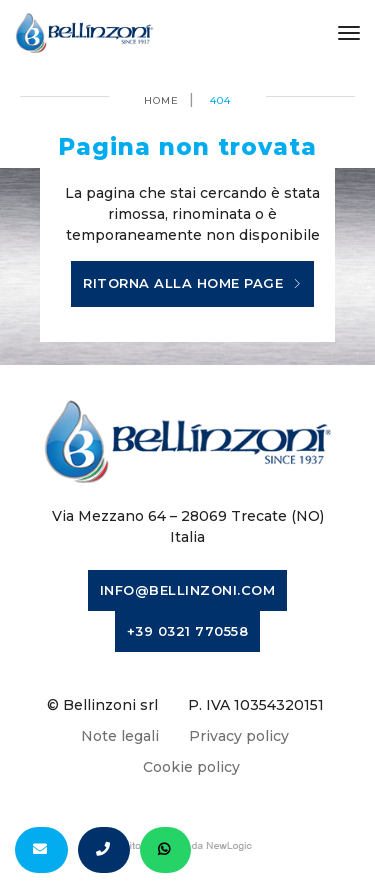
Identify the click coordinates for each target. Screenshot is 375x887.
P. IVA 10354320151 (256, 705)
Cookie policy (191, 767)
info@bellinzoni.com (188, 590)
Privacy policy (239, 736)
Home (161, 100)
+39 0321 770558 (188, 631)
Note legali (120, 736)
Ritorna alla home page (192, 284)
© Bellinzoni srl (102, 705)
